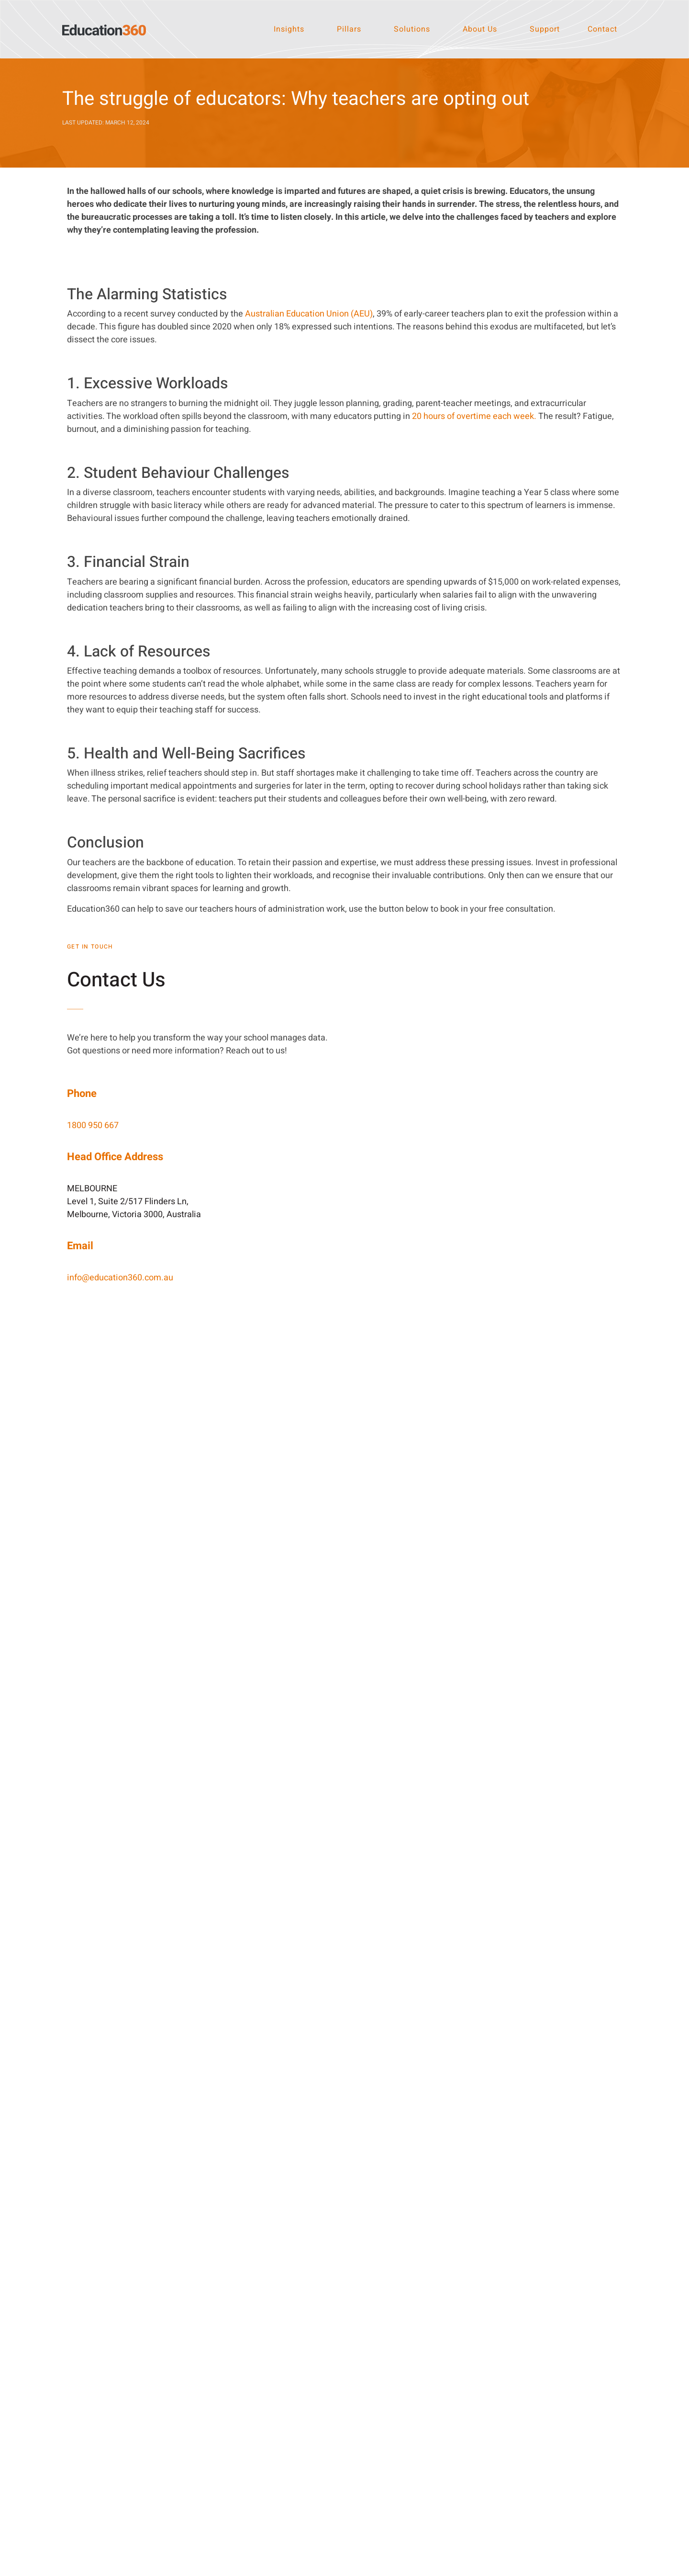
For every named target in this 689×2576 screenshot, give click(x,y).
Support (545, 29)
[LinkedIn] (297, 2366)
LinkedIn (319, 2366)
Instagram (322, 2411)
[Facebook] (297, 2388)
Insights (289, 29)
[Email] (494, 2388)
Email (512, 2389)
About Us (480, 29)
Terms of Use (419, 2566)
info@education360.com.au (120, 1277)
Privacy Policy (375, 2566)
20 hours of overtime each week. (474, 416)
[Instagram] (297, 2411)
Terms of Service (467, 2566)
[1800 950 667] (494, 2366)
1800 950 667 (93, 1125)
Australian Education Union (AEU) (309, 313)
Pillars (349, 29)
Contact (602, 29)
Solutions (412, 29)
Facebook (321, 2389)
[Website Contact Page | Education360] (488, 1297)
